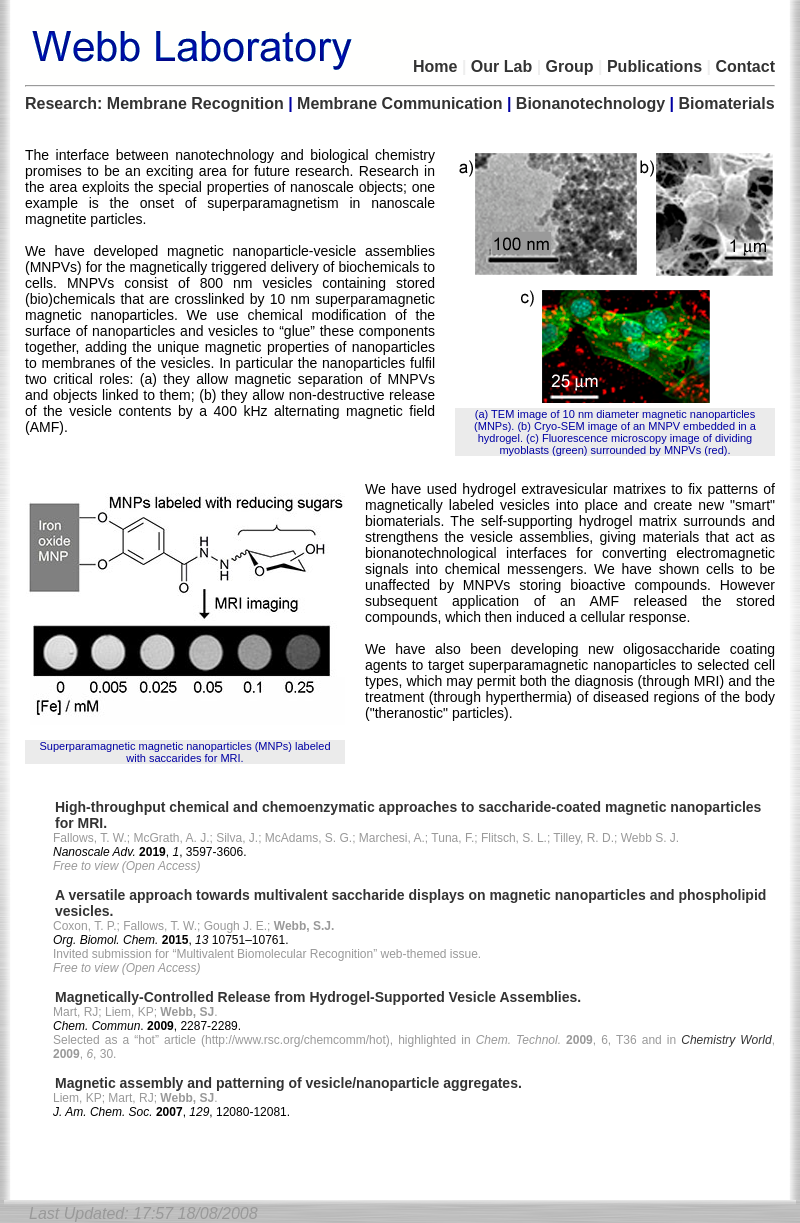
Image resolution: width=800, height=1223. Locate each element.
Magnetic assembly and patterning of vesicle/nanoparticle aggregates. (288, 1083)
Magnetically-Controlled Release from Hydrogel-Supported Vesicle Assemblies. (318, 997)
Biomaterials (727, 103)
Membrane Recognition (195, 103)
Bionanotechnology (590, 103)
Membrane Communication (399, 103)
